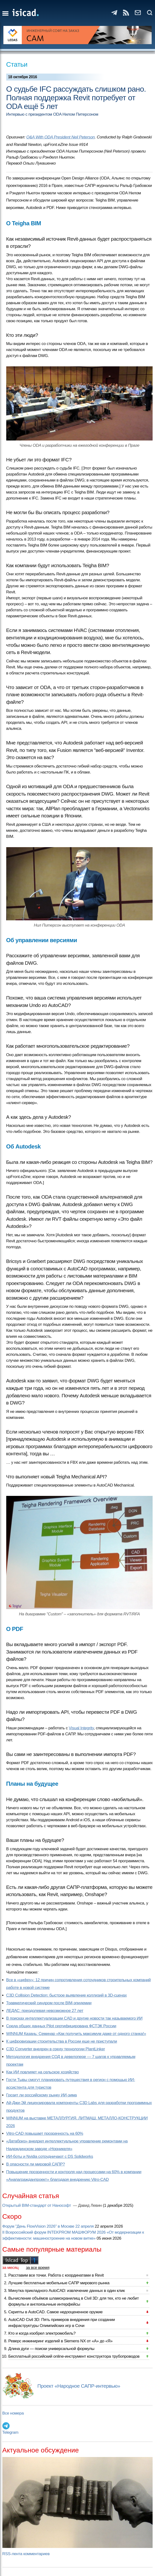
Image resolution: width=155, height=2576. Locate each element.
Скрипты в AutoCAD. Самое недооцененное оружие (55, 2312)
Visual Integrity (81, 1728)
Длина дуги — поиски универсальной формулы (51, 2348)
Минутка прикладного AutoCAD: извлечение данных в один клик (66, 2290)
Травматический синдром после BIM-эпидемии (49, 2003)
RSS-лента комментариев (26, 2554)
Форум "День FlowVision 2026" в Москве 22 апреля (48, 2226)
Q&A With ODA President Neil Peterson (60, 137)
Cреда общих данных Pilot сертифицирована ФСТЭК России (61, 2026)
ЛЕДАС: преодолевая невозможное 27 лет (44, 2010)
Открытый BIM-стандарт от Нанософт (37, 2205)
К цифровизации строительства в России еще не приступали (61, 2041)
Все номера (13, 2413)
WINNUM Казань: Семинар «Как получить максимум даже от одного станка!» (76, 2033)
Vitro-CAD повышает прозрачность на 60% (44, 2133)
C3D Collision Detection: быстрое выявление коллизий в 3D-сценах (66, 1995)
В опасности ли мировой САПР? (35, 2164)
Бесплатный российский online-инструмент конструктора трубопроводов (74, 2356)
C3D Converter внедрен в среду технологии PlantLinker (55, 2049)
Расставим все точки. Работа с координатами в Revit (56, 2275)
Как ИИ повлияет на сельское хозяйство (42, 2072)
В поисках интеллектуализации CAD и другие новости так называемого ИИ (74, 2018)
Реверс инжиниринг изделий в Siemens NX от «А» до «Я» (60, 2341)
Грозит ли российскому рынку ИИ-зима (41, 2095)
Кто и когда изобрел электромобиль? (42, 2333)
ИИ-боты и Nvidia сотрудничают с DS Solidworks (49, 2156)
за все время (38, 2267)
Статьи (17, 64)
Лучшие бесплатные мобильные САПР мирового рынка (59, 2283)
